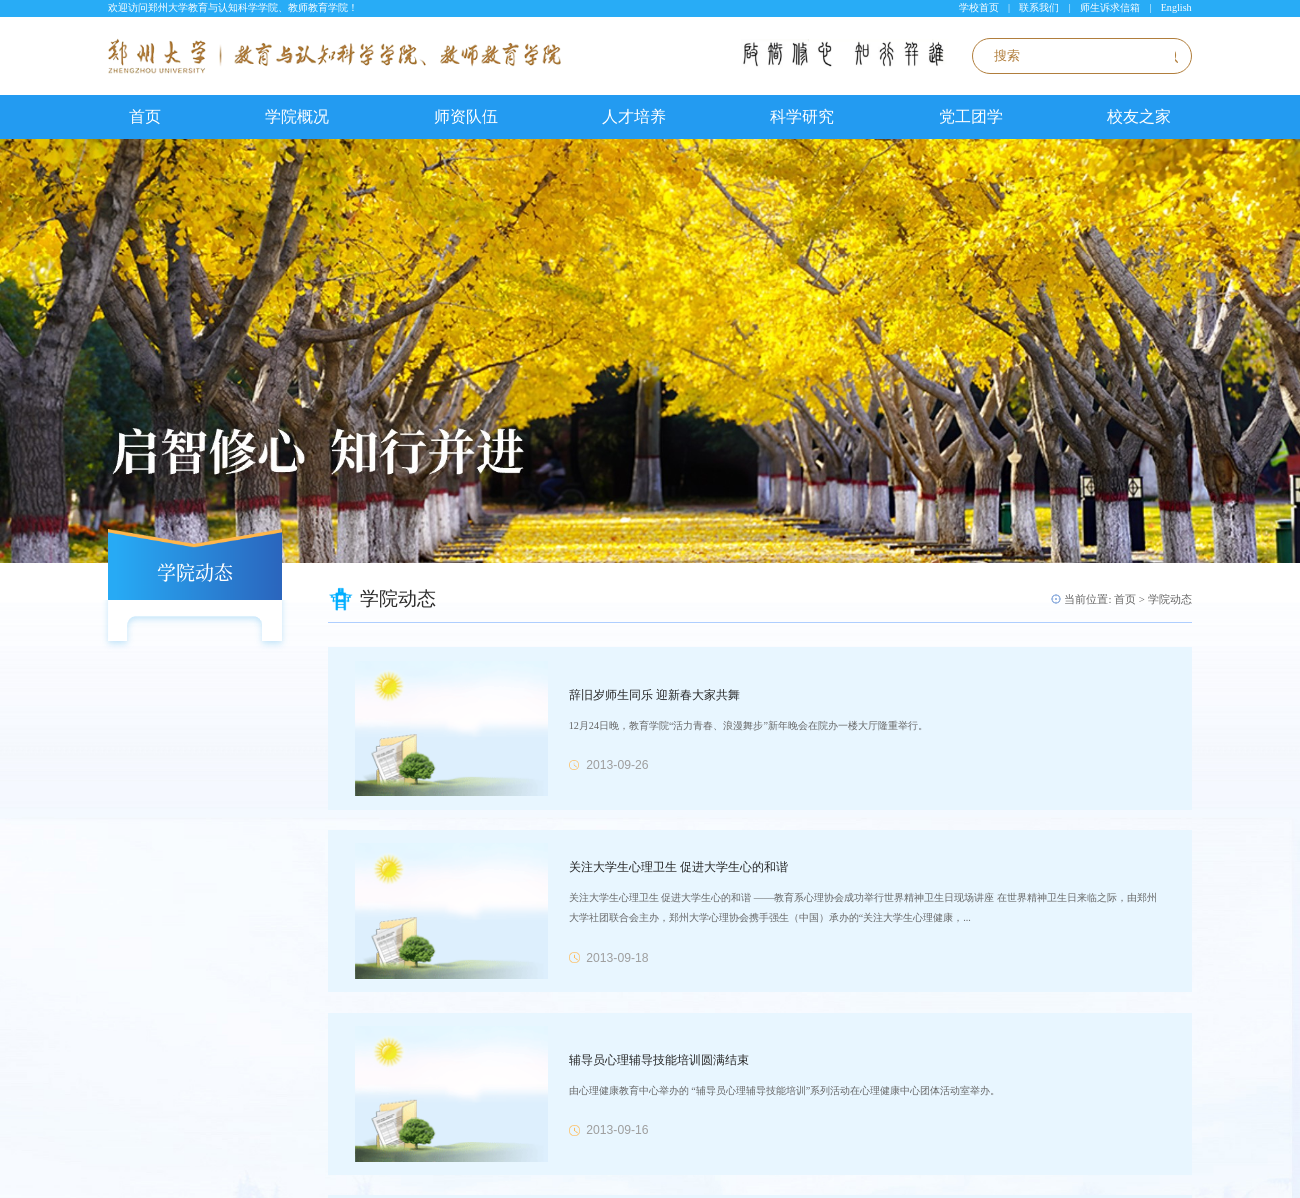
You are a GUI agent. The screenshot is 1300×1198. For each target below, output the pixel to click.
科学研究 (802, 116)
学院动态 (1170, 599)
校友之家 (1139, 116)
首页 (145, 116)
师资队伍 (466, 116)
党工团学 (971, 116)
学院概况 (297, 116)
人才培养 (634, 116)
